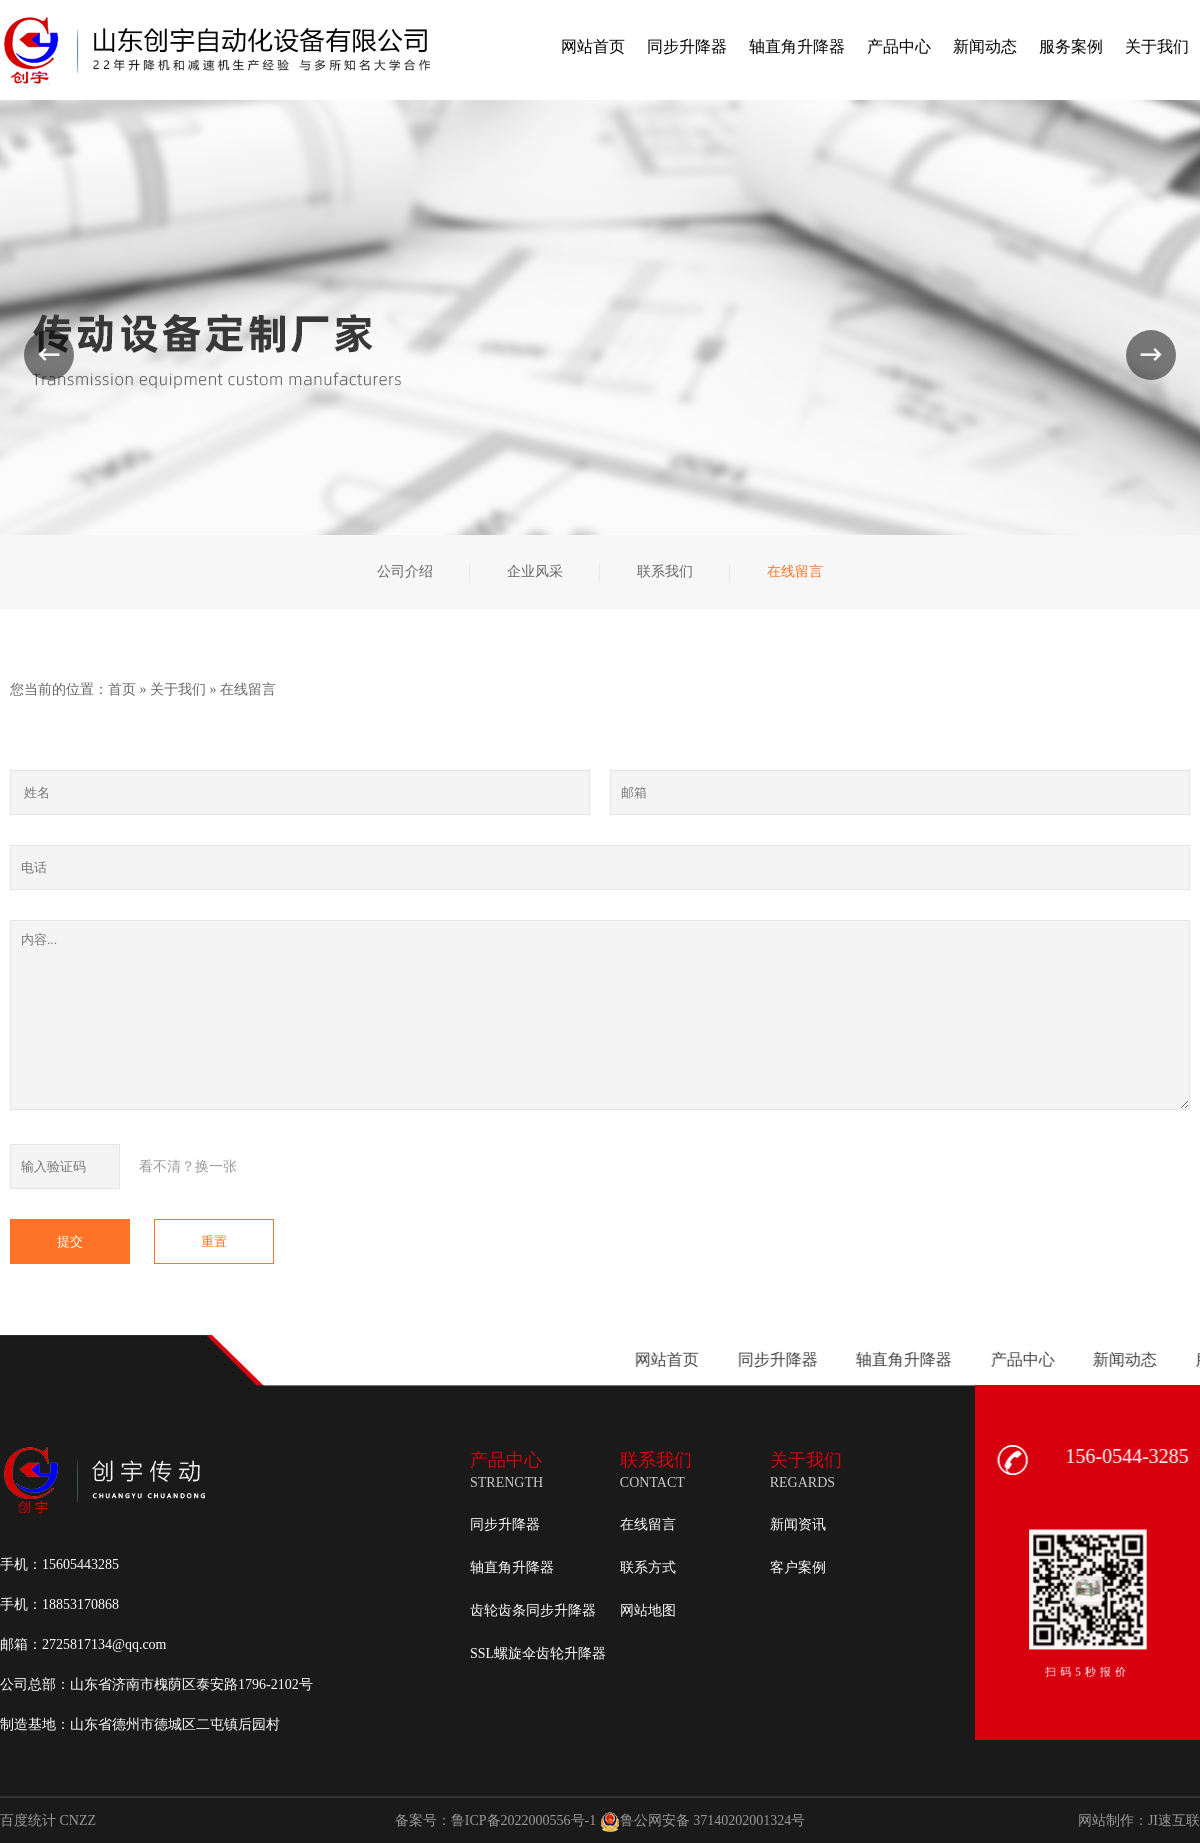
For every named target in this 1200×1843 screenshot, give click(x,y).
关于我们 (178, 689)
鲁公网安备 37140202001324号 (703, 1821)
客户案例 (798, 1567)
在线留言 (248, 689)
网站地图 (648, 1610)
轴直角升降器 (512, 1567)
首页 (122, 689)
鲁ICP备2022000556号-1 (523, 1820)
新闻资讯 (798, 1524)
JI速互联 (1174, 1820)
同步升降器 (505, 1524)
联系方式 (648, 1567)
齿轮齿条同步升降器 (533, 1610)
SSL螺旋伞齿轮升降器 (538, 1653)
